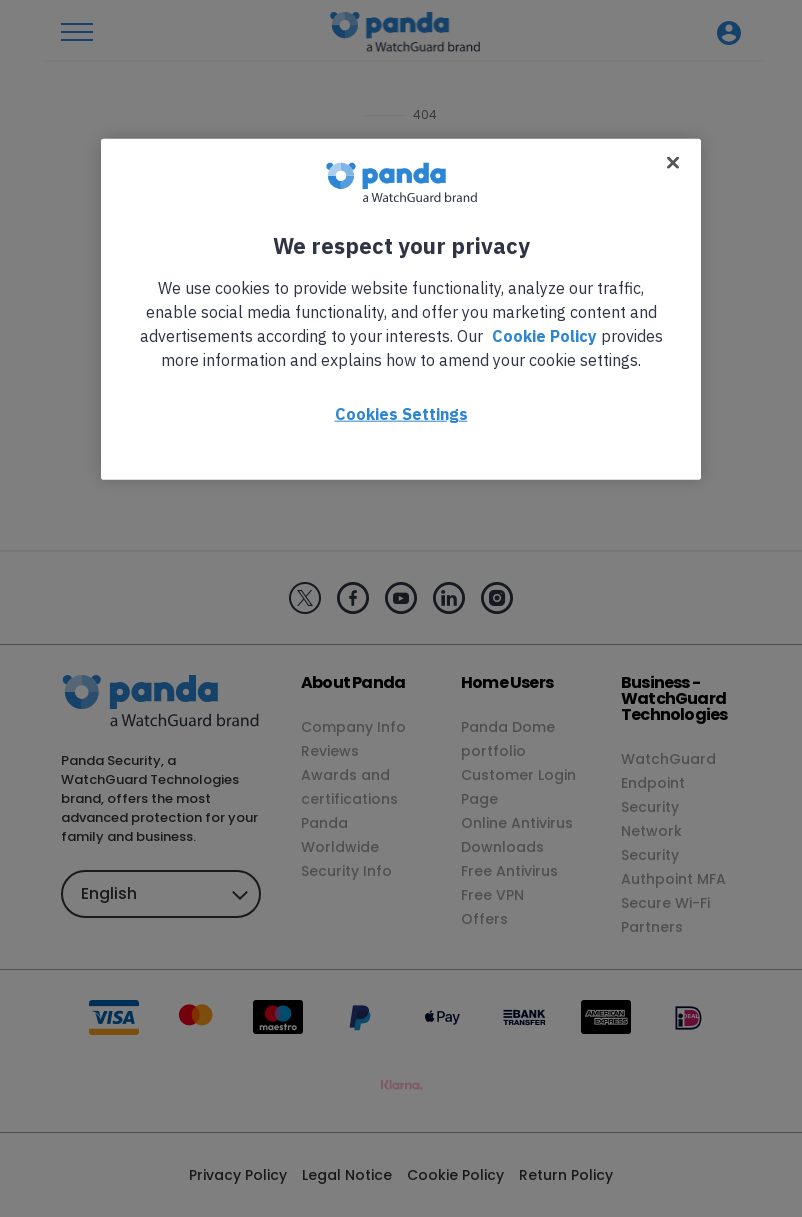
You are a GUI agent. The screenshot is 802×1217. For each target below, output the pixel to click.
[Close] (673, 162)
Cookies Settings (401, 413)
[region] (401, 308)
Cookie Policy (544, 335)
